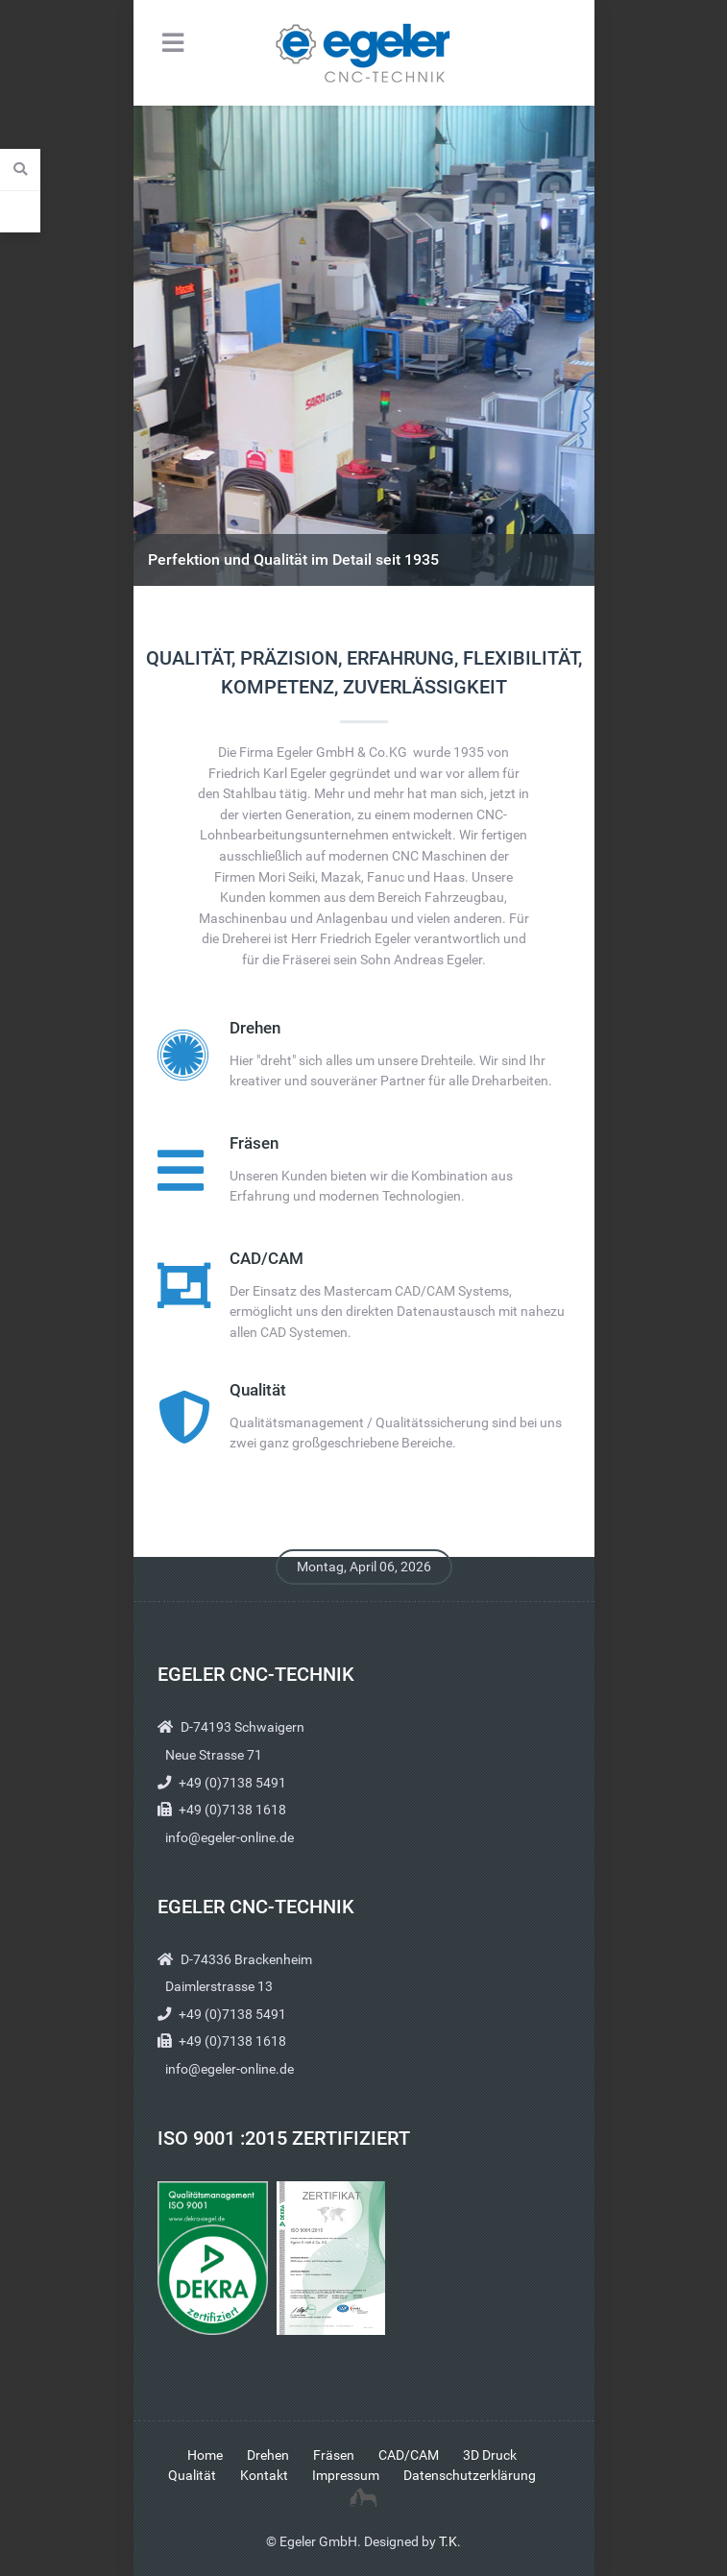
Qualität (258, 1390)
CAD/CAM (266, 1259)
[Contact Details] (20, 211)
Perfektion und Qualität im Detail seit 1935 (293, 559)
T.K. (450, 2542)
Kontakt (264, 2475)
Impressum (345, 2475)
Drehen (255, 1028)
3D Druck (490, 2455)
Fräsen (254, 1143)
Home (205, 2455)
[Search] (20, 170)
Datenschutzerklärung (469, 2475)
